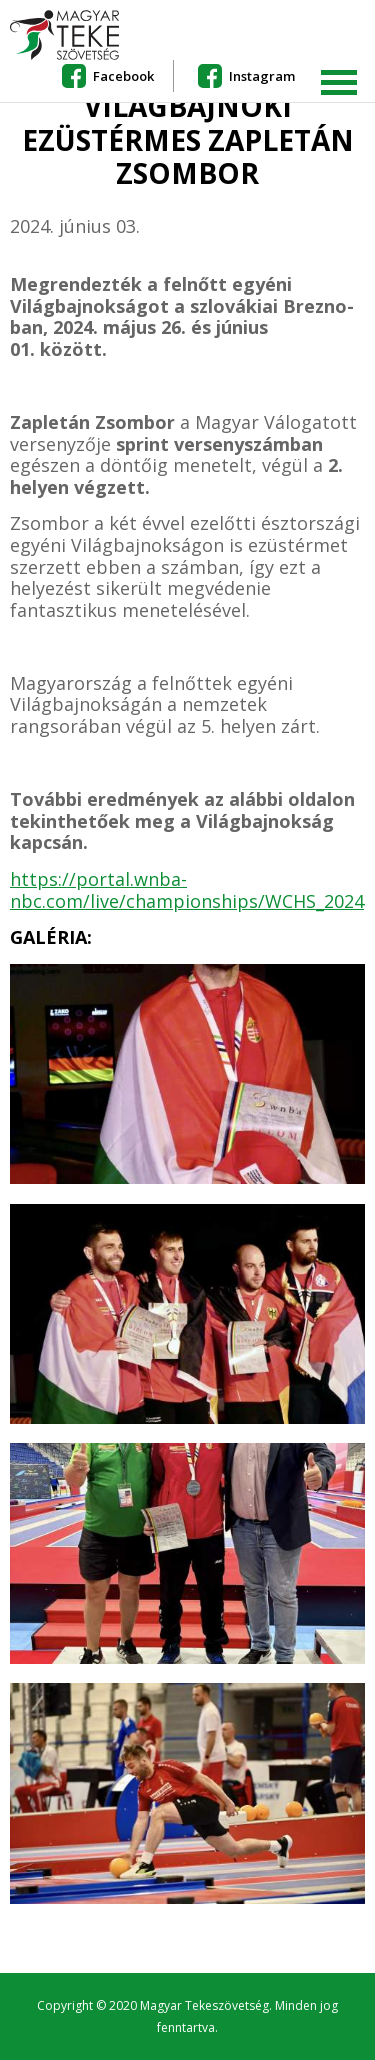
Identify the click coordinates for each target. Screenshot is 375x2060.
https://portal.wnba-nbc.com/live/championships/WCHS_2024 (187, 890)
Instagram (262, 76)
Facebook (123, 76)
